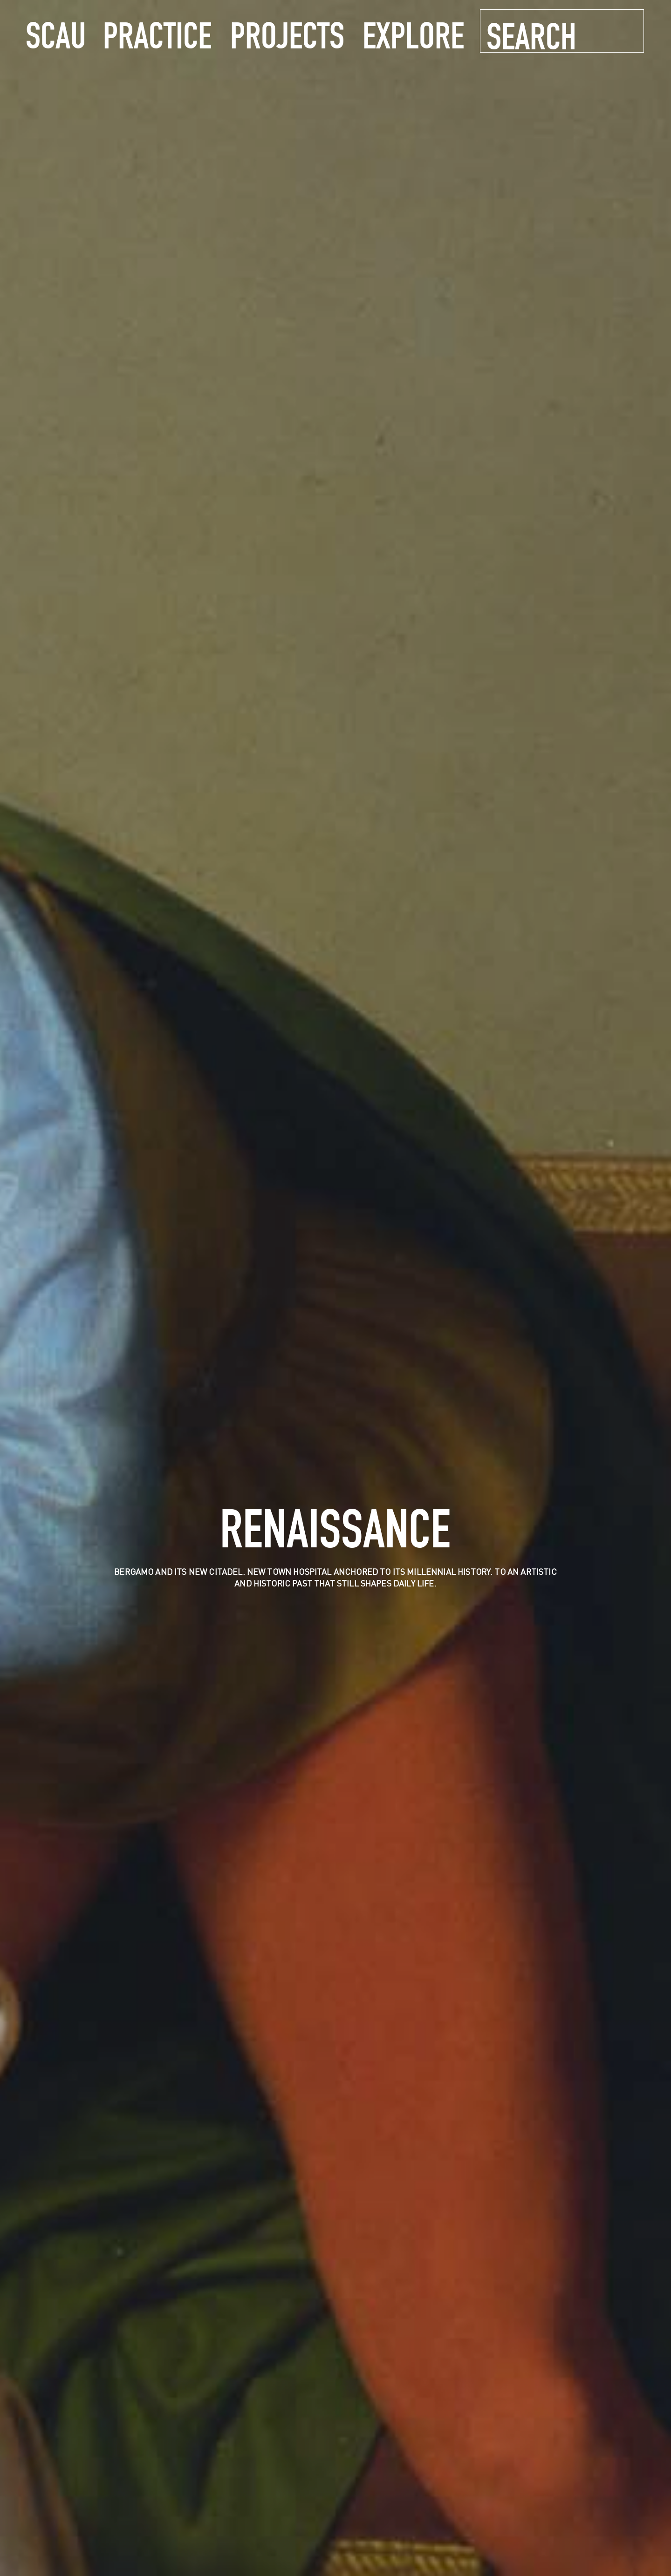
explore (413, 34)
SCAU (56, 34)
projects (287, 34)
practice (157, 34)
